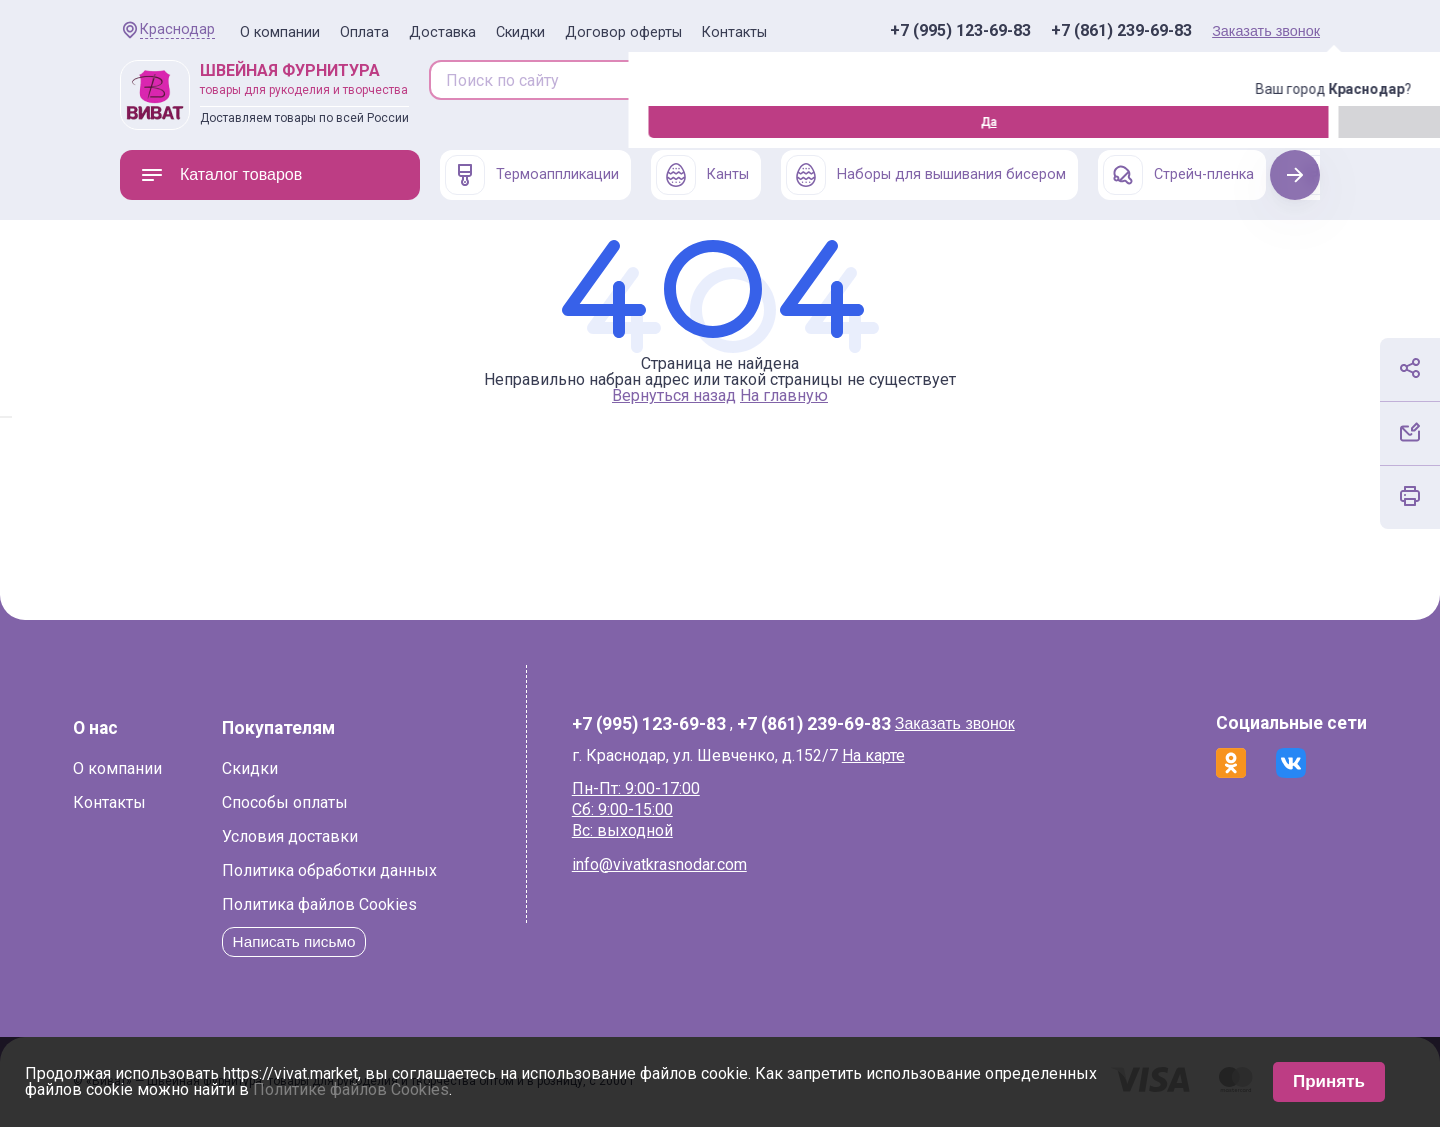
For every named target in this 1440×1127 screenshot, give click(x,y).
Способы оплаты (332, 802)
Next (1295, 174)
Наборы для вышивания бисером (926, 175)
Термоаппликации (532, 175)
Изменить (230, 122)
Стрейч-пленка (1178, 175)
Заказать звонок (1266, 31)
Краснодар (177, 29)
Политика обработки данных (376, 870)
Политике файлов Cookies (351, 1089)
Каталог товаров (221, 175)
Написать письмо (344, 941)
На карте (887, 755)
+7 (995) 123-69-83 (960, 31)
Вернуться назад (674, 395)
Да (125, 122)
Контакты (734, 32)
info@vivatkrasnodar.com (673, 864)
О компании (280, 32)
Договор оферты (623, 32)
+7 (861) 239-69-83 (1121, 31)
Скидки (520, 32)
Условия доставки (337, 836)
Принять (1329, 1081)
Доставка (442, 32)
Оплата (364, 32)
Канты (702, 175)
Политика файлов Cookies (366, 904)
